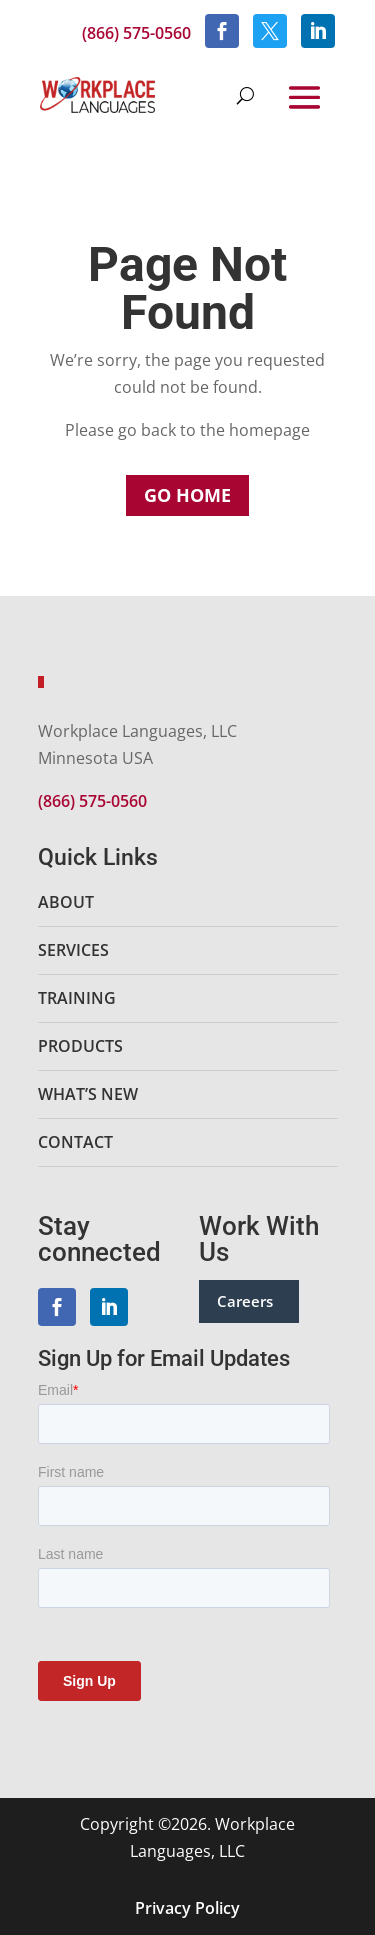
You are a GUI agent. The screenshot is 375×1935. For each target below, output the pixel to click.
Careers (245, 1301)
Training (77, 998)
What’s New (88, 1094)
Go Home (187, 495)
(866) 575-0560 (136, 33)
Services (73, 950)
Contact (75, 1142)
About (66, 902)
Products (80, 1046)
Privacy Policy (187, 1908)
